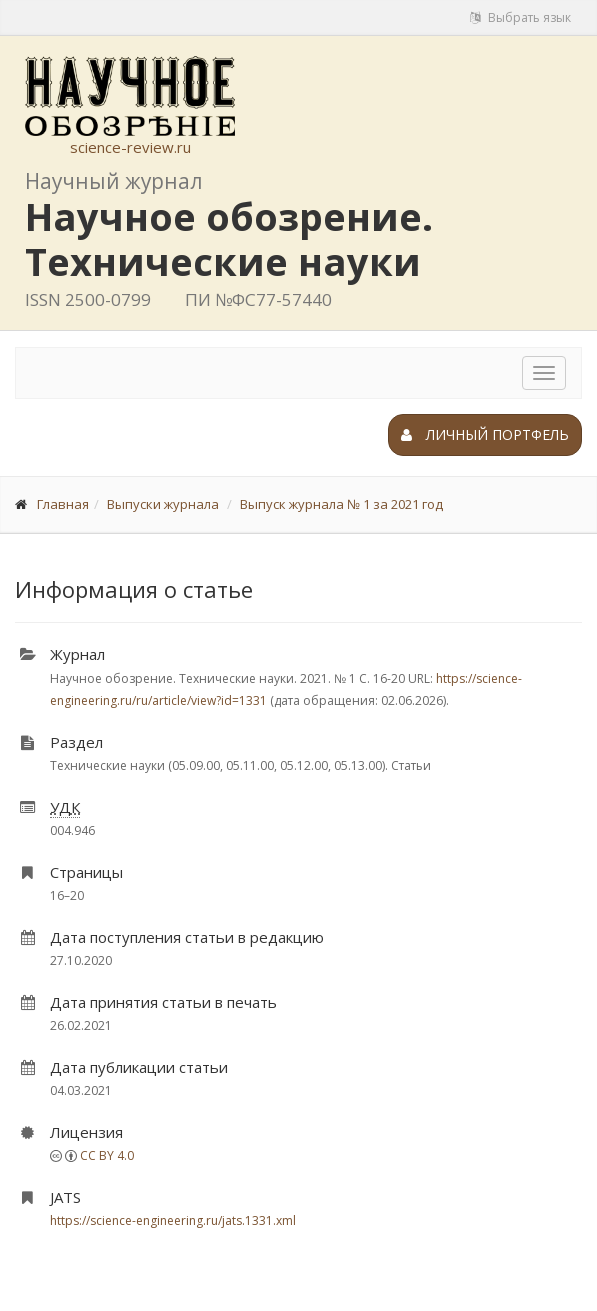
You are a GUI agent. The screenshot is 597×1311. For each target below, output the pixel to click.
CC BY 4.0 (107, 1155)
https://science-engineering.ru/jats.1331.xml (173, 1220)
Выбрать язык (520, 17)
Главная (63, 504)
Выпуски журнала (163, 504)
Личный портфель (485, 434)
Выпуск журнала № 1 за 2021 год (341, 504)
